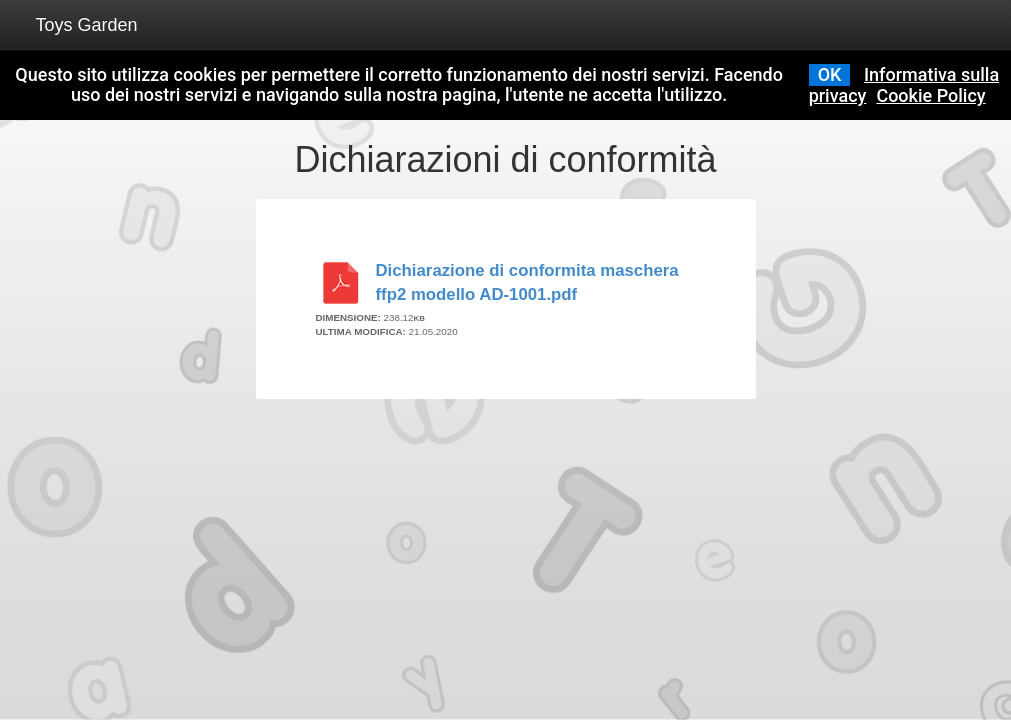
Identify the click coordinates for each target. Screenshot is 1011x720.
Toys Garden (87, 25)
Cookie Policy (930, 95)
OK (830, 74)
